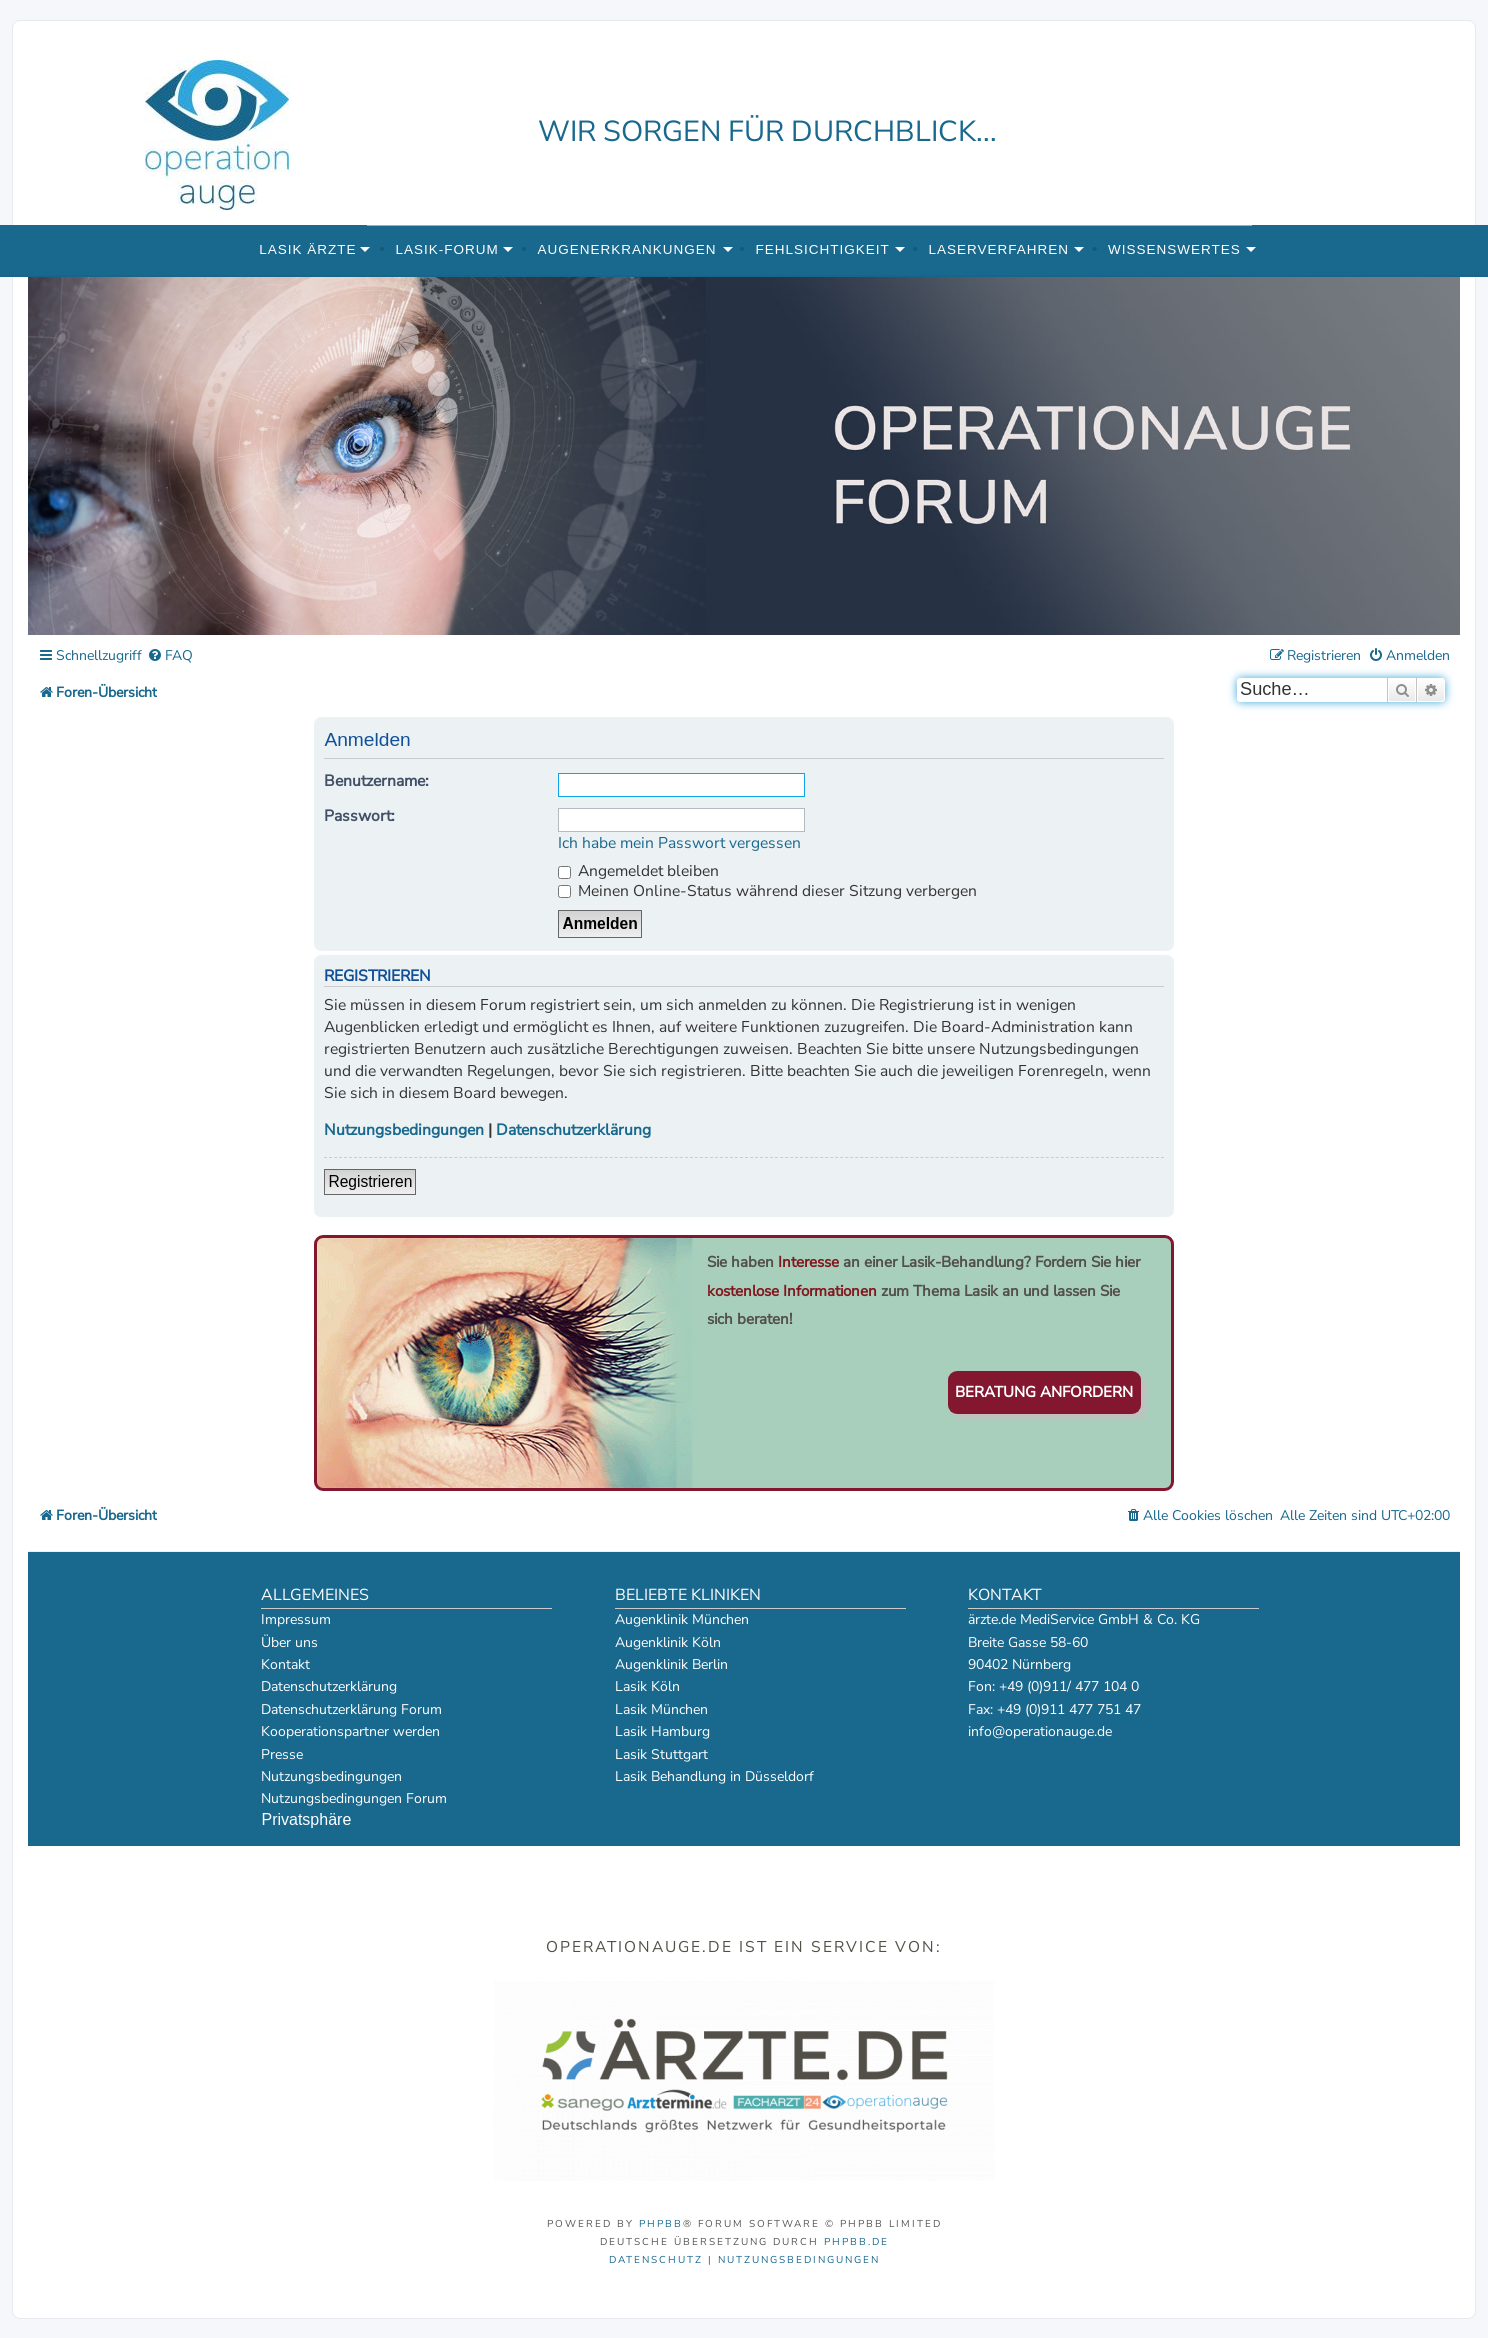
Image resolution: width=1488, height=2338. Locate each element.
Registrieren (370, 1181)
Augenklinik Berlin (671, 1664)
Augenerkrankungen (627, 249)
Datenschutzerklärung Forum (351, 1709)
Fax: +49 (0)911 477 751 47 (1054, 1709)
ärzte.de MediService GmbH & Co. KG (1084, 1619)
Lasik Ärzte (307, 249)
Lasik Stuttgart (661, 1754)
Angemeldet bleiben (638, 871)
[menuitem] (170, 656)
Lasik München (661, 1709)
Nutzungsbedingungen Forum (354, 1798)
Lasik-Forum (446, 249)
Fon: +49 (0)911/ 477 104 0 (1053, 1686)
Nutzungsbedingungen (404, 1130)
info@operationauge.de (1040, 1731)
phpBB (661, 2224)
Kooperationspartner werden (350, 1731)
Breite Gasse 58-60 (1028, 1642)
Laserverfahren (999, 249)
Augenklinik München (682, 1619)
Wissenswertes (1174, 249)
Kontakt (285, 1664)
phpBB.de (856, 2242)
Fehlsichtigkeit (822, 249)
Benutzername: (376, 781)
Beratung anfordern (1044, 1392)
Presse (282, 1754)
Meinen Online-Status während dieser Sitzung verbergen (767, 891)
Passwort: (359, 816)
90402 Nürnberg (1019, 1664)
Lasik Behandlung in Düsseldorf (714, 1776)
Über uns (289, 1642)
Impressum (296, 1619)
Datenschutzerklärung (573, 1130)
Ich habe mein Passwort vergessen (679, 843)
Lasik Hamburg (662, 1731)
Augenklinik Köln (668, 1642)
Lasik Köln (647, 1686)
